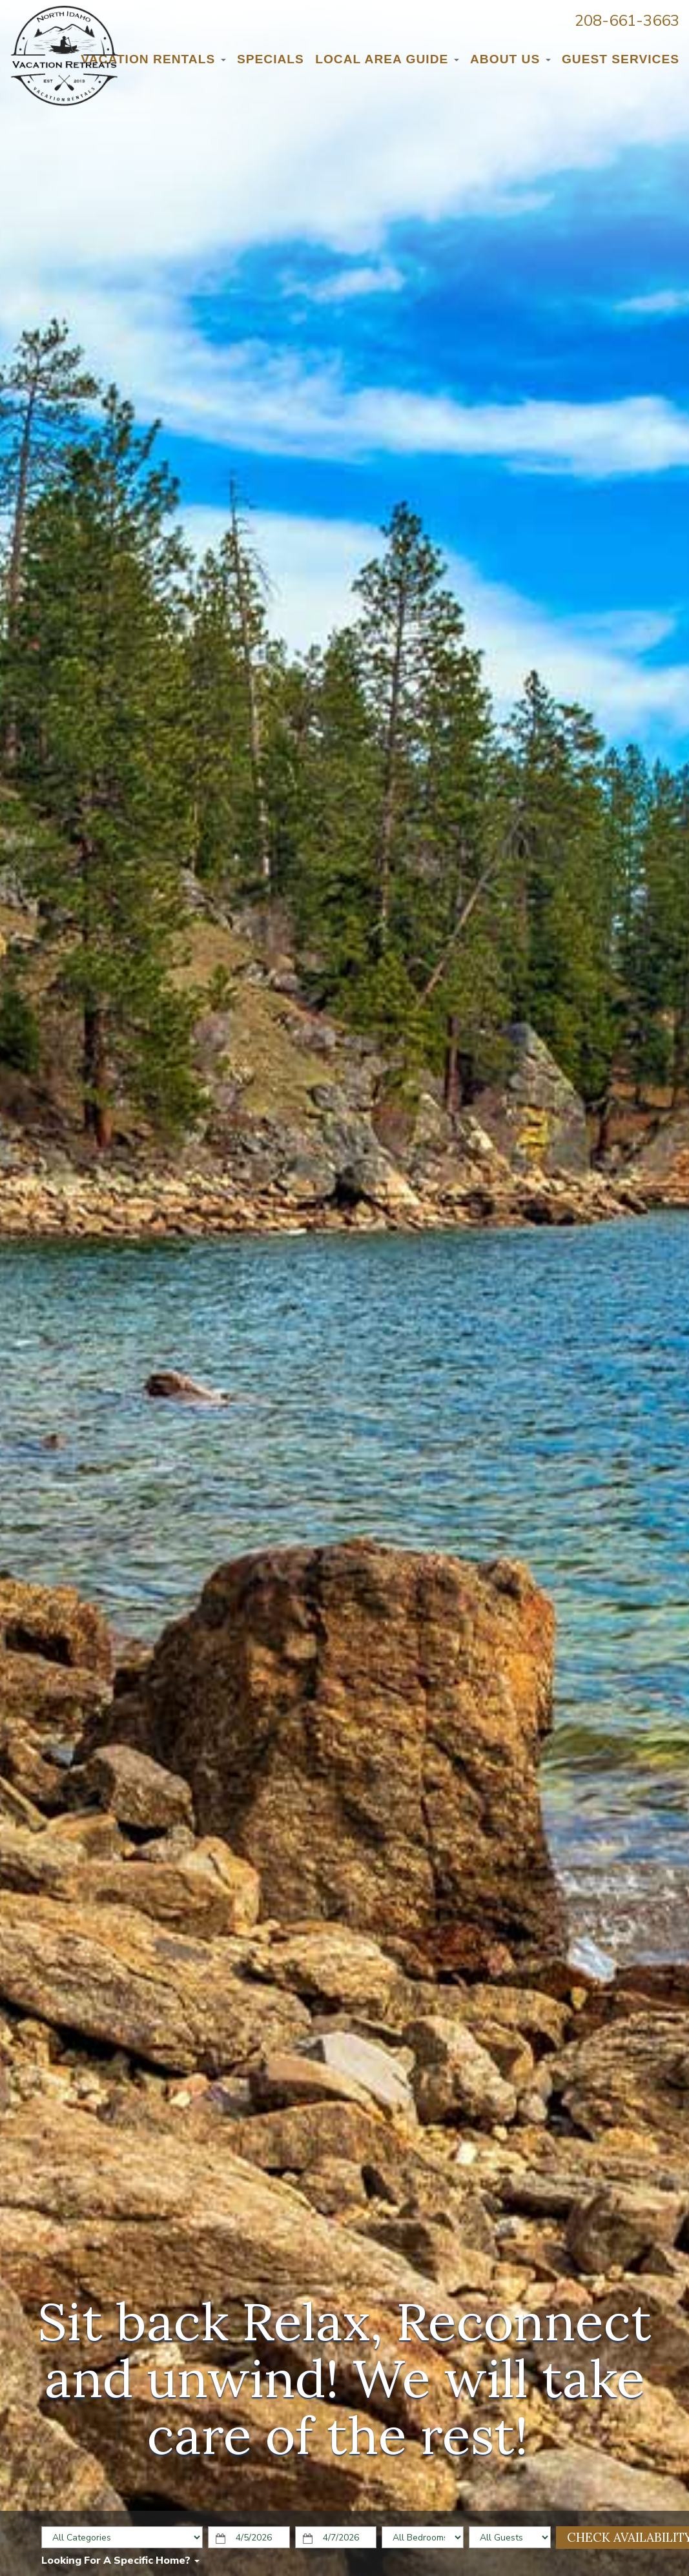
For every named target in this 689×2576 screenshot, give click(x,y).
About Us (510, 59)
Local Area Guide (386, 59)
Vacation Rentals (153, 59)
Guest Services (620, 59)
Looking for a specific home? (120, 2560)
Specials (270, 59)
